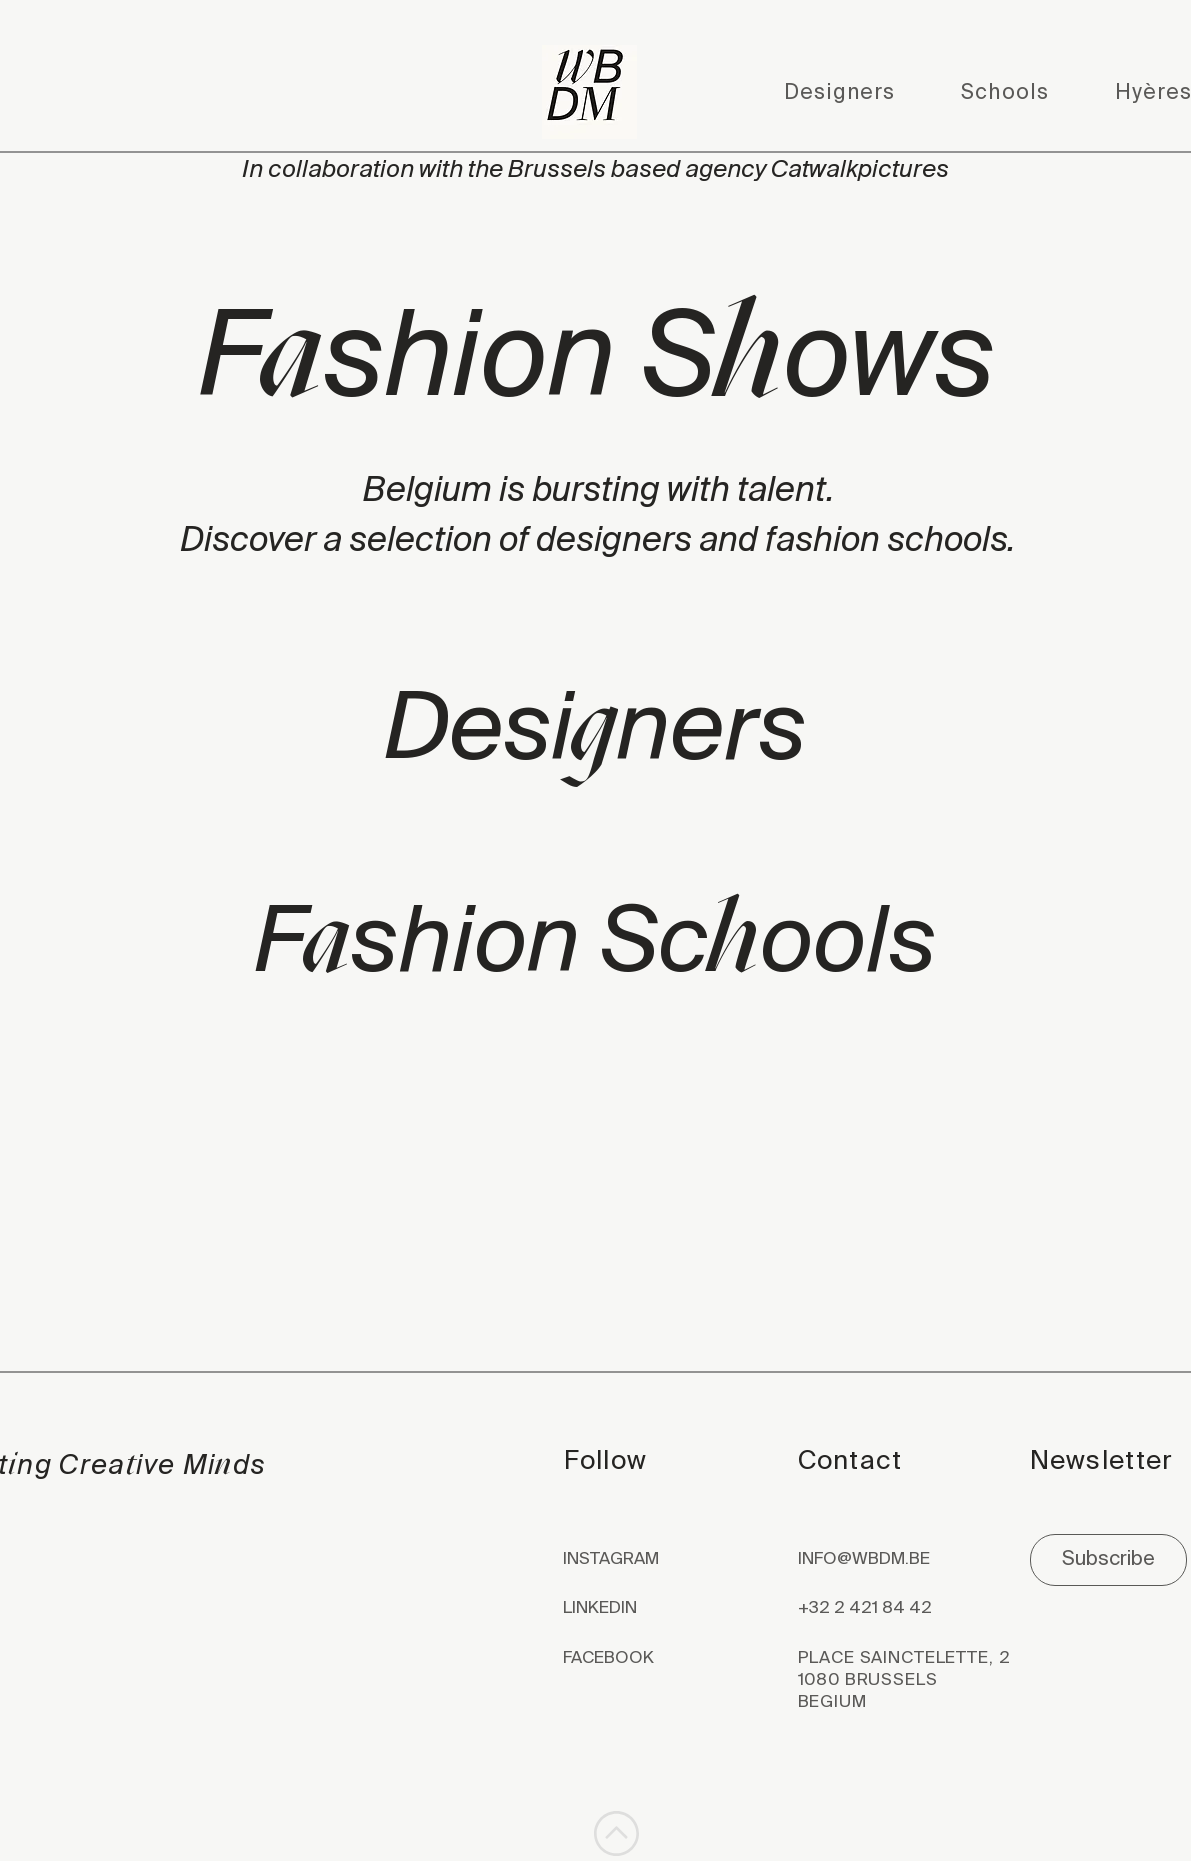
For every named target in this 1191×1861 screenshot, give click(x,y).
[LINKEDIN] (641, 1609)
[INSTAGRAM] (641, 1560)
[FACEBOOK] (641, 1659)
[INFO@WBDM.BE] (910, 1560)
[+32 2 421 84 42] (910, 1609)
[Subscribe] (1108, 1560)
